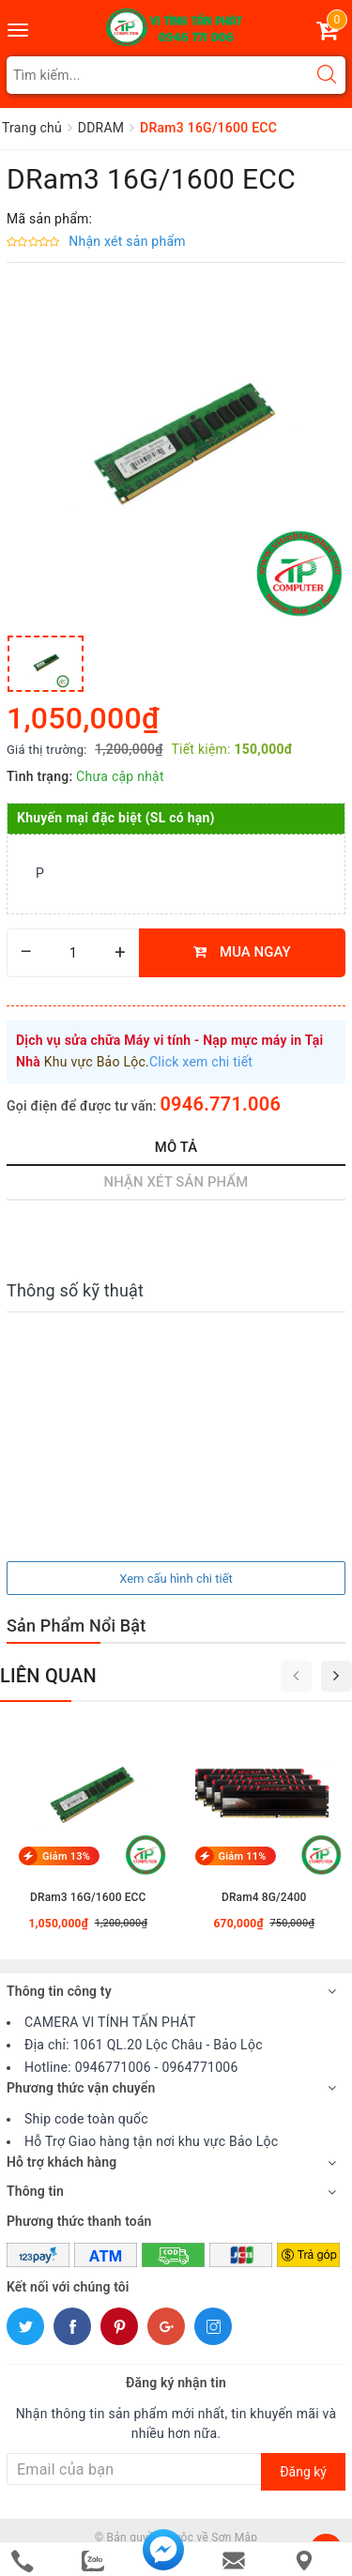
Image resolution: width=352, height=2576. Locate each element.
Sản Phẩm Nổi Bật (76, 1625)
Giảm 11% (243, 1857)
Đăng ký (303, 2471)
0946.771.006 (220, 1104)
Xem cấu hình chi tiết (176, 1579)
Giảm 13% (66, 1857)
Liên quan (48, 1675)
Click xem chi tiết (201, 1061)
